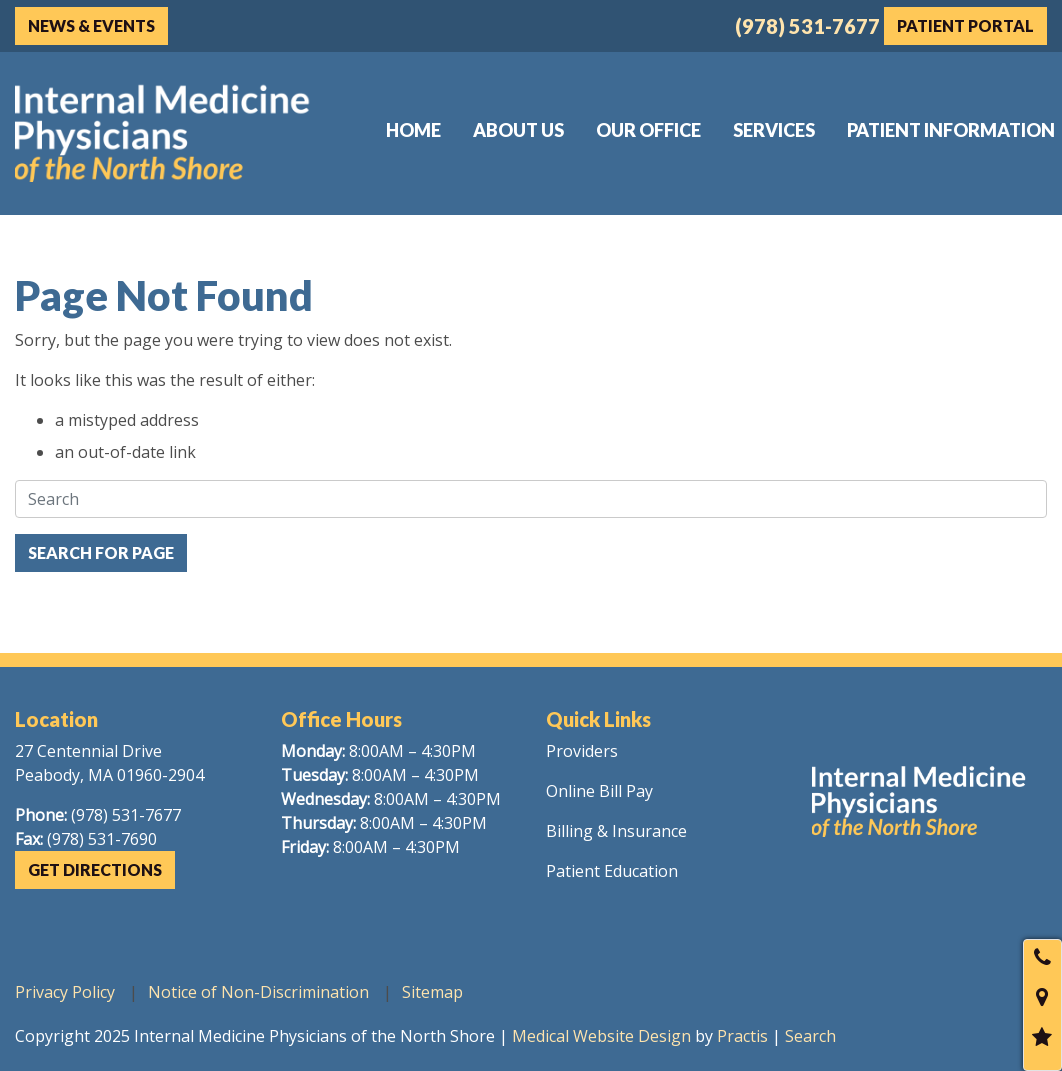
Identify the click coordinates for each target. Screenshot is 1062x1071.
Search (810, 1036)
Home (413, 130)
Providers (582, 751)
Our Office (648, 130)
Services (774, 130)
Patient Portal (965, 25)
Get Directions (95, 869)
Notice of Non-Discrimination (258, 992)
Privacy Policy (65, 992)
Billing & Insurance (616, 831)
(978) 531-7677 (807, 26)
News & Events (91, 25)
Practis (742, 1036)
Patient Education (612, 871)
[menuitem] (413, 130)
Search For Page (101, 552)
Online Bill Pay (599, 791)
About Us (518, 130)
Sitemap (432, 992)
